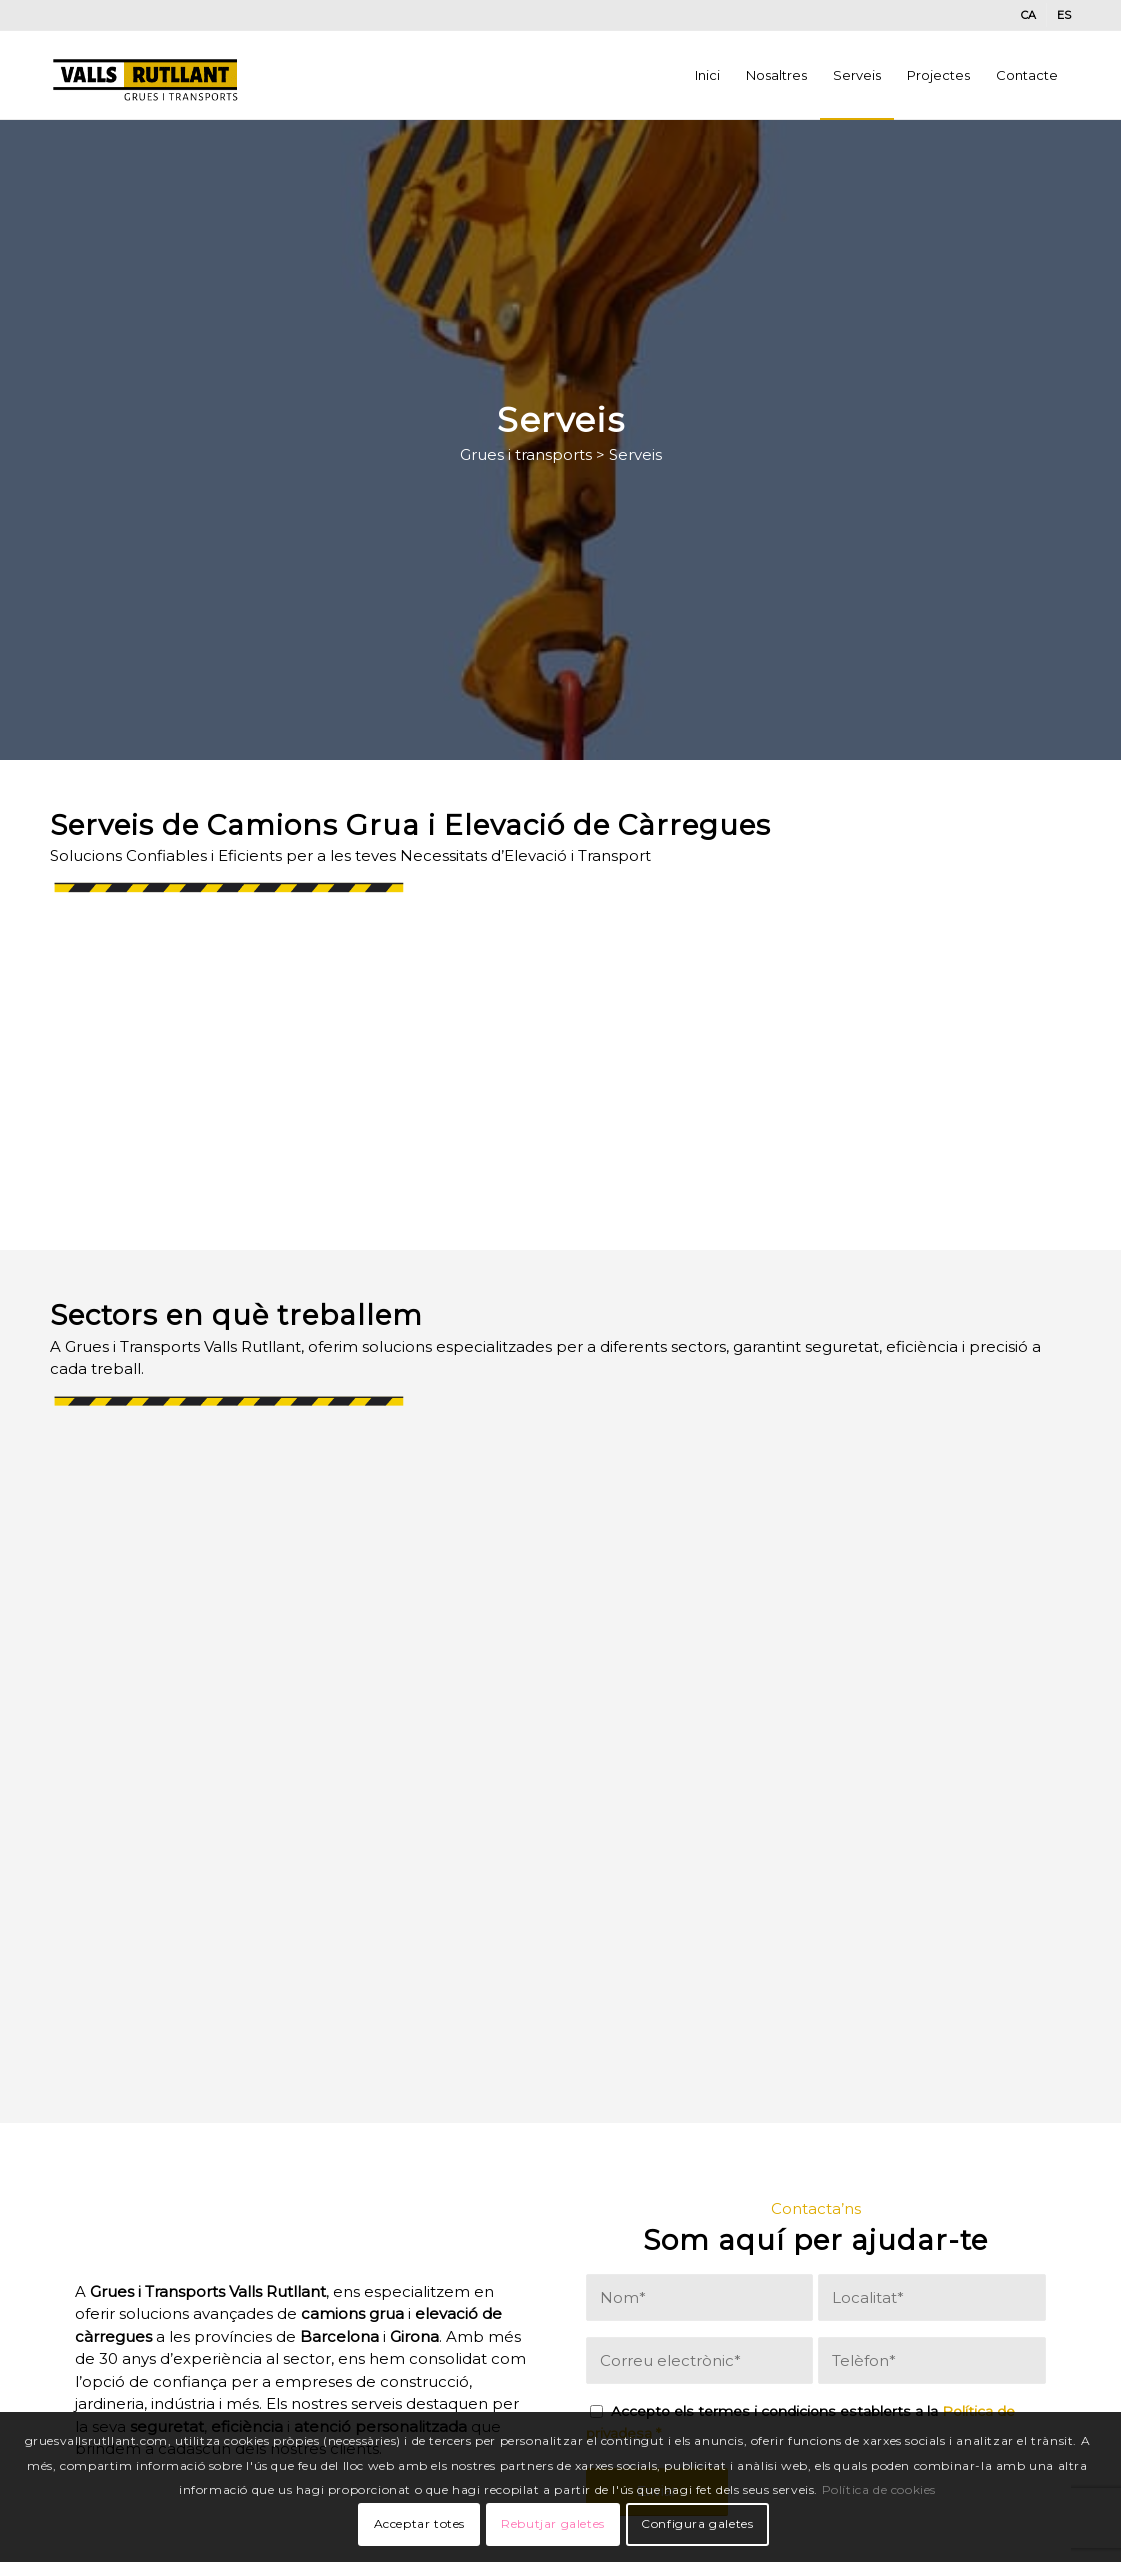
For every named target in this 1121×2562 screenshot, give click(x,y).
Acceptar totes (419, 2523)
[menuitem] (1029, 15)
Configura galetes (697, 2523)
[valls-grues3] (146, 75)
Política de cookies (879, 2489)
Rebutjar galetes (553, 2523)
